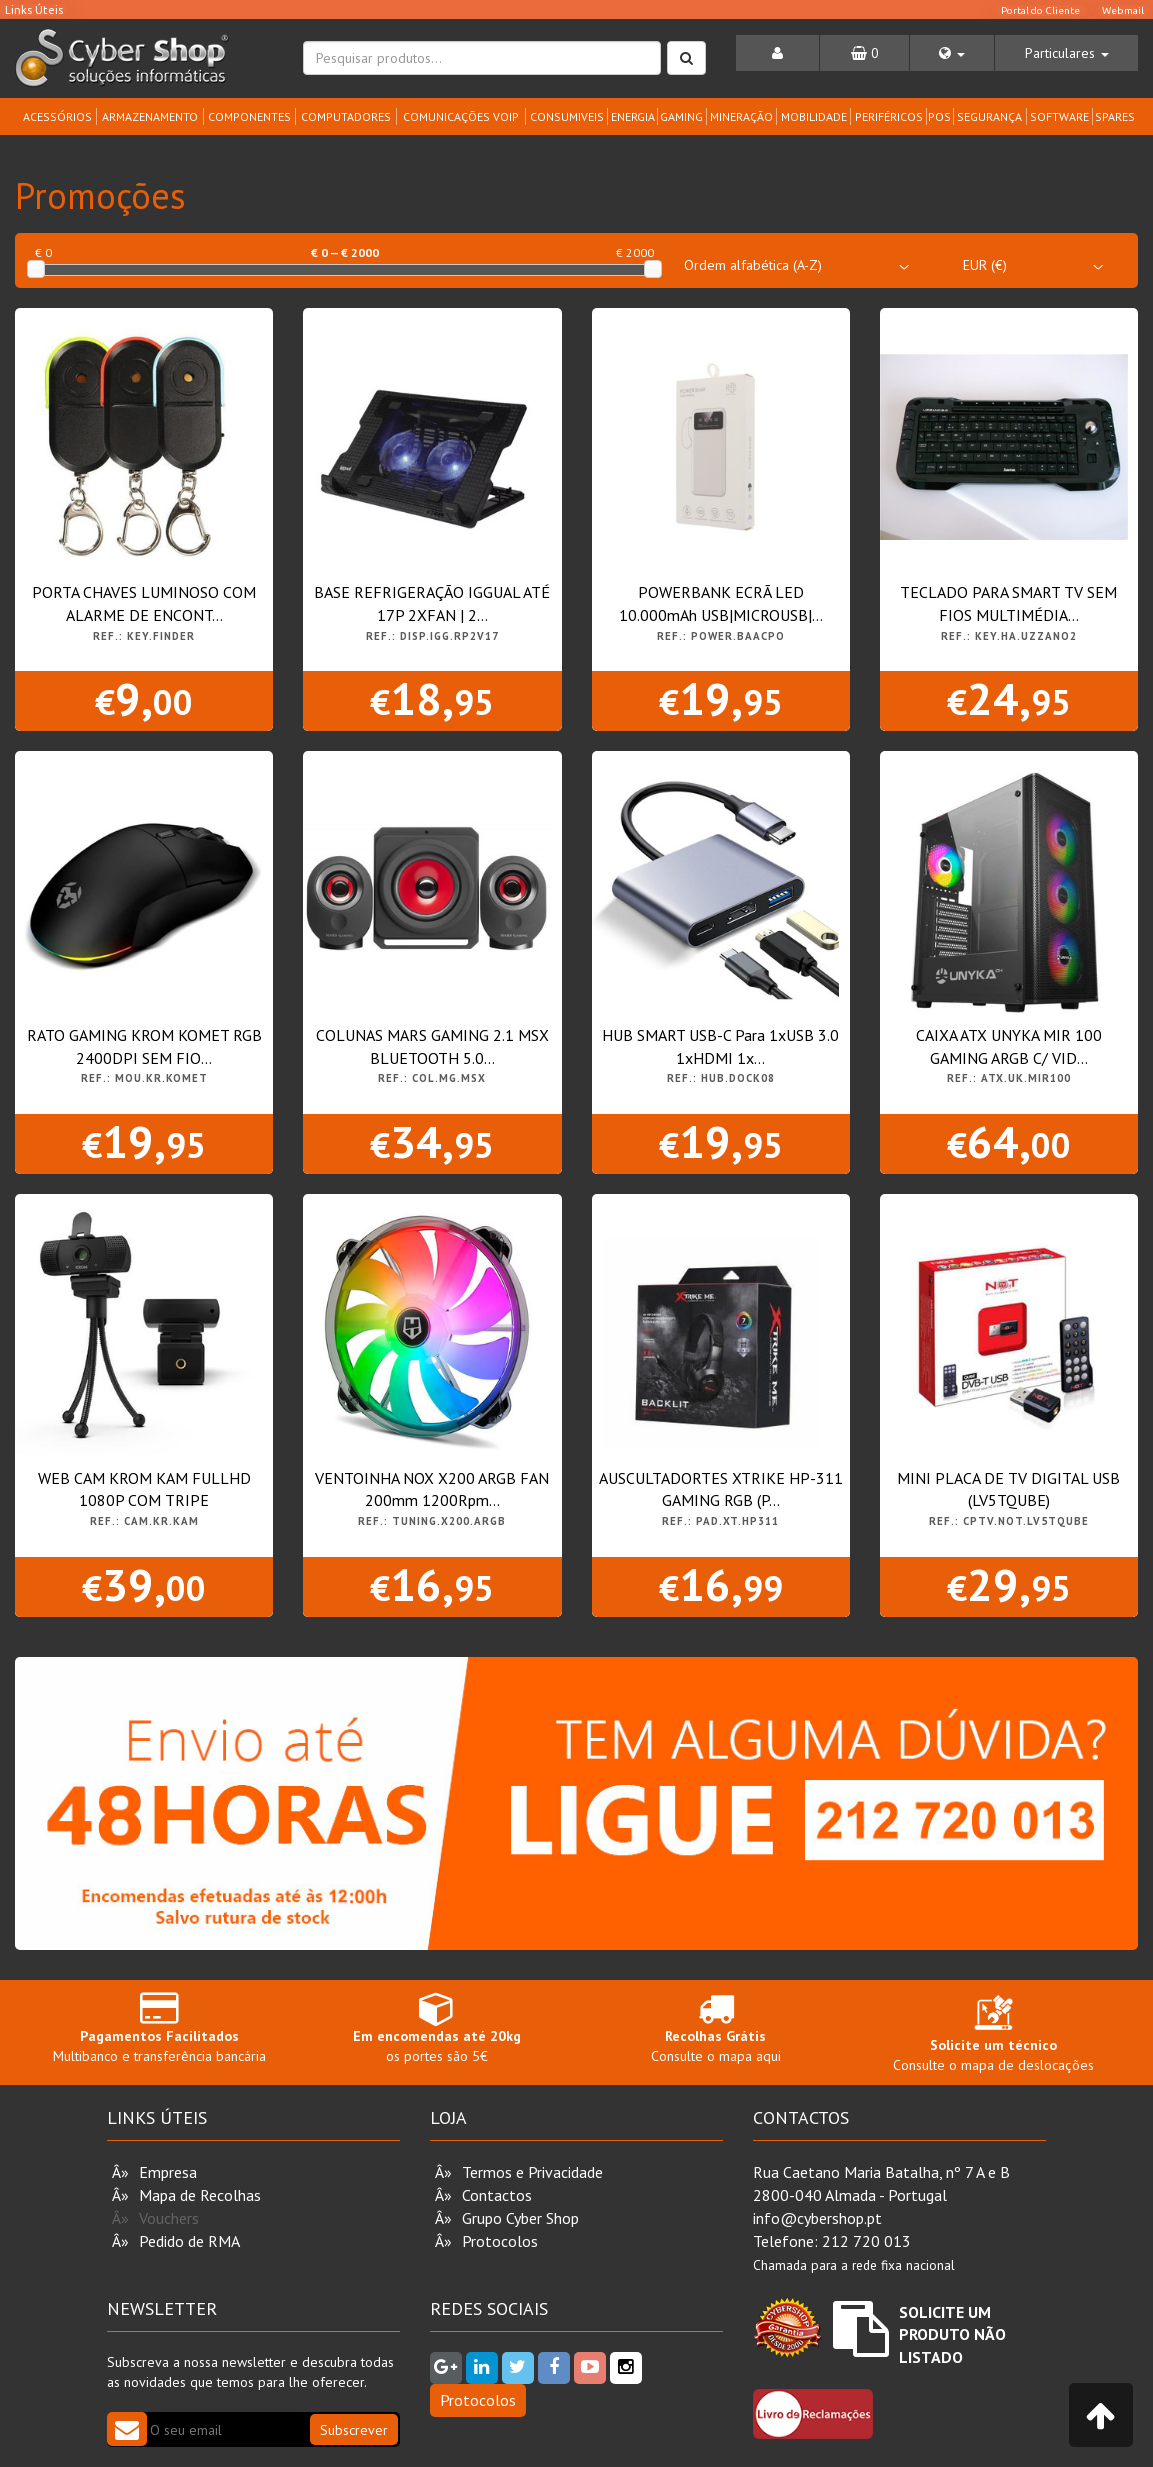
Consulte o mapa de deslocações (993, 2038)
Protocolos (500, 2241)
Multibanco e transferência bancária (159, 2027)
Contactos (497, 2195)
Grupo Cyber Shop (520, 2218)
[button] (952, 53)
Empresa (168, 2172)
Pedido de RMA (189, 2241)
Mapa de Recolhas (200, 2195)
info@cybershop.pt (817, 2218)
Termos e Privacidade (532, 2172)
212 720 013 (866, 2241)
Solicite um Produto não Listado (952, 2335)
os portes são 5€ (437, 2027)
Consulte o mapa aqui (716, 2027)
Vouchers (169, 2218)
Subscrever (354, 2430)
